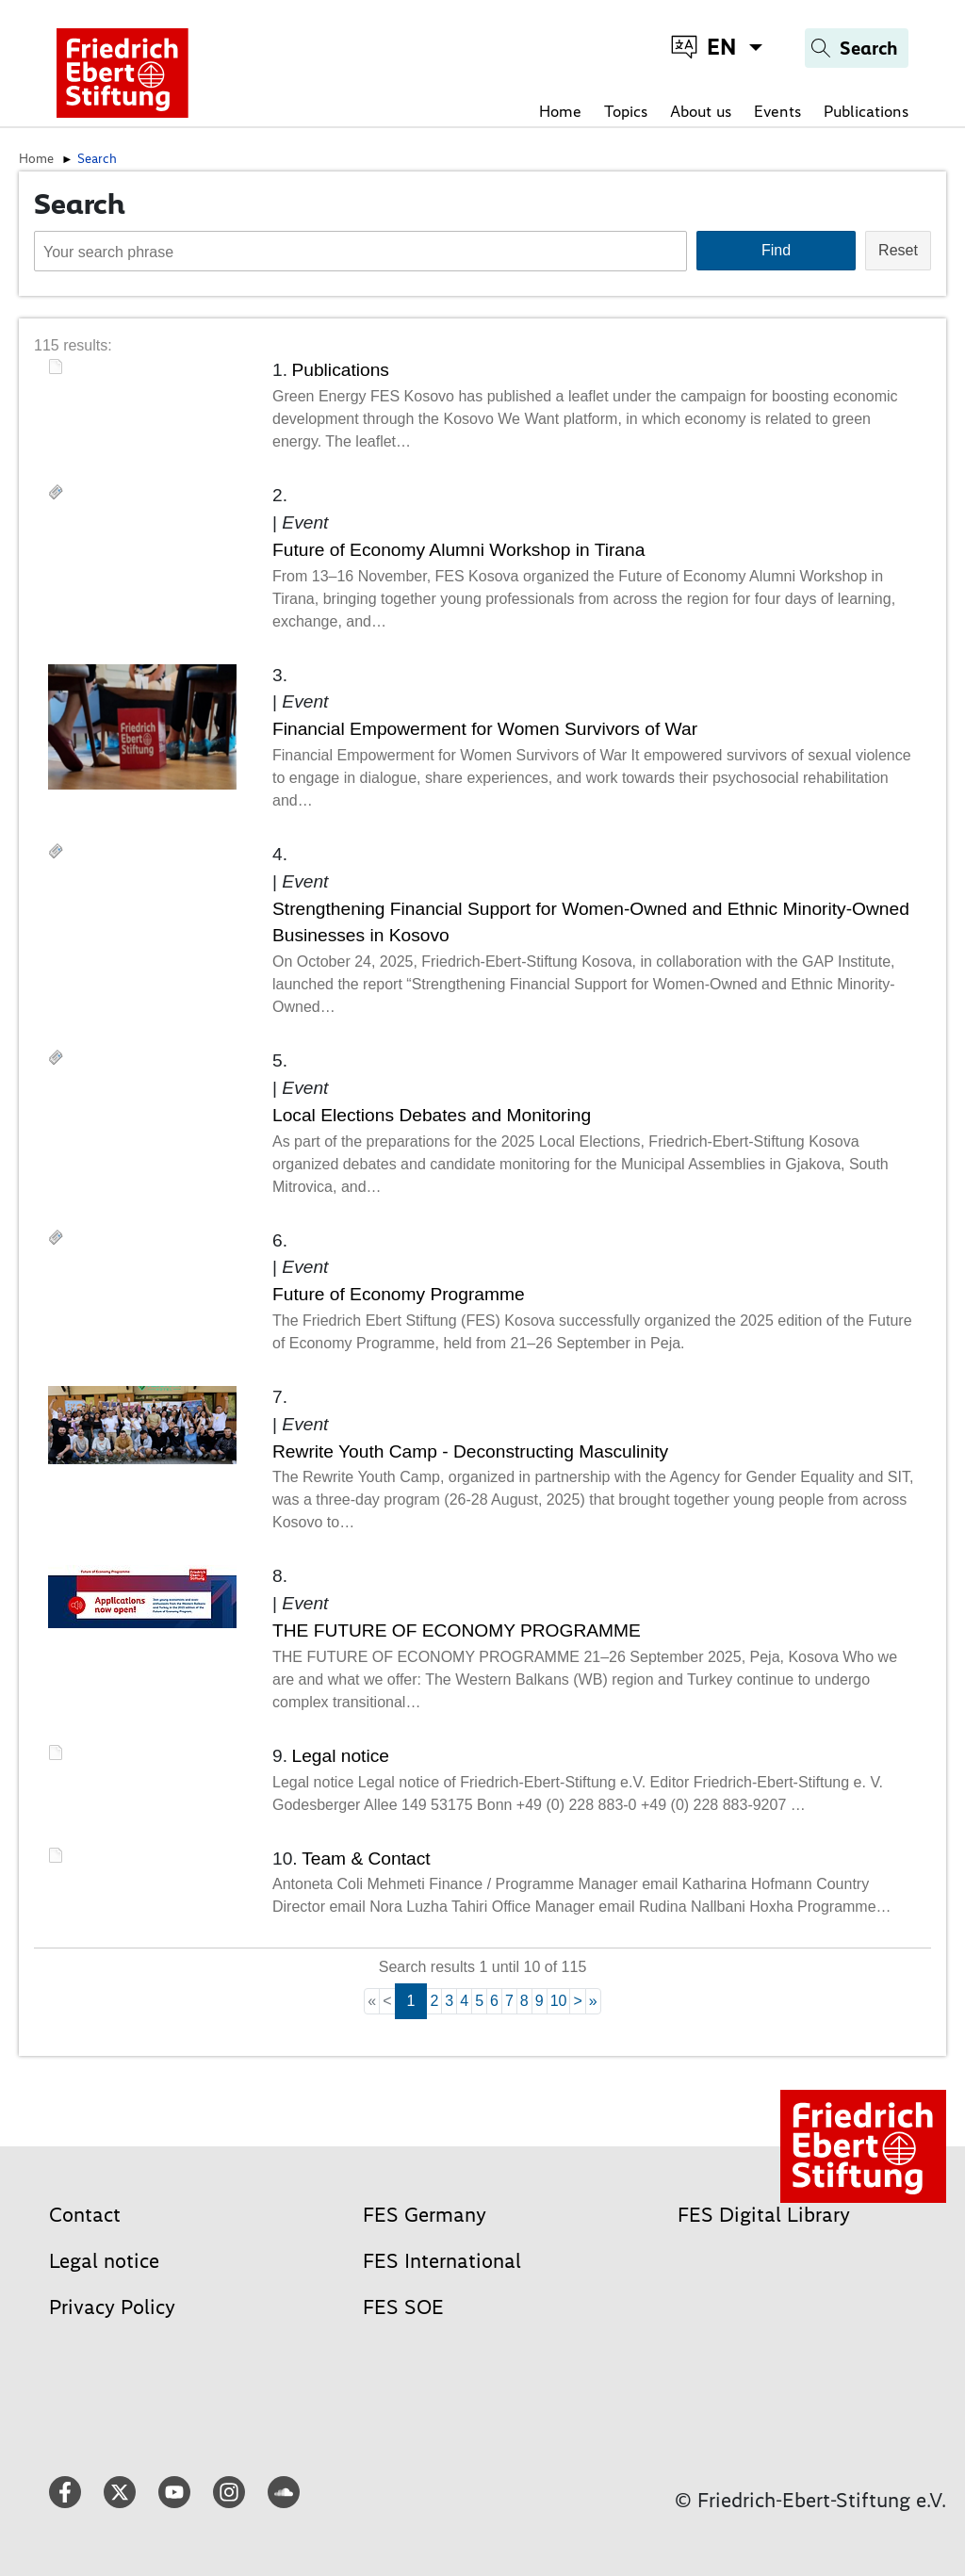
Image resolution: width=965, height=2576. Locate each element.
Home (560, 111)
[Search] (856, 48)
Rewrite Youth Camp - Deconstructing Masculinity (470, 1451)
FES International (442, 2261)
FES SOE (403, 2307)
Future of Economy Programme (398, 1294)
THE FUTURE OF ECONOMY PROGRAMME (456, 1630)
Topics (625, 111)
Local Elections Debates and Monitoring (431, 1115)
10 (558, 2001)
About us (700, 111)
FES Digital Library (764, 2214)
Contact (85, 2214)
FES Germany (424, 2214)
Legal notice (339, 1756)
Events (777, 111)
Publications (866, 111)
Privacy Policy (112, 2307)
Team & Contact (366, 1858)
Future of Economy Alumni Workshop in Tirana (458, 550)
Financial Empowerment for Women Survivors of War (484, 729)
